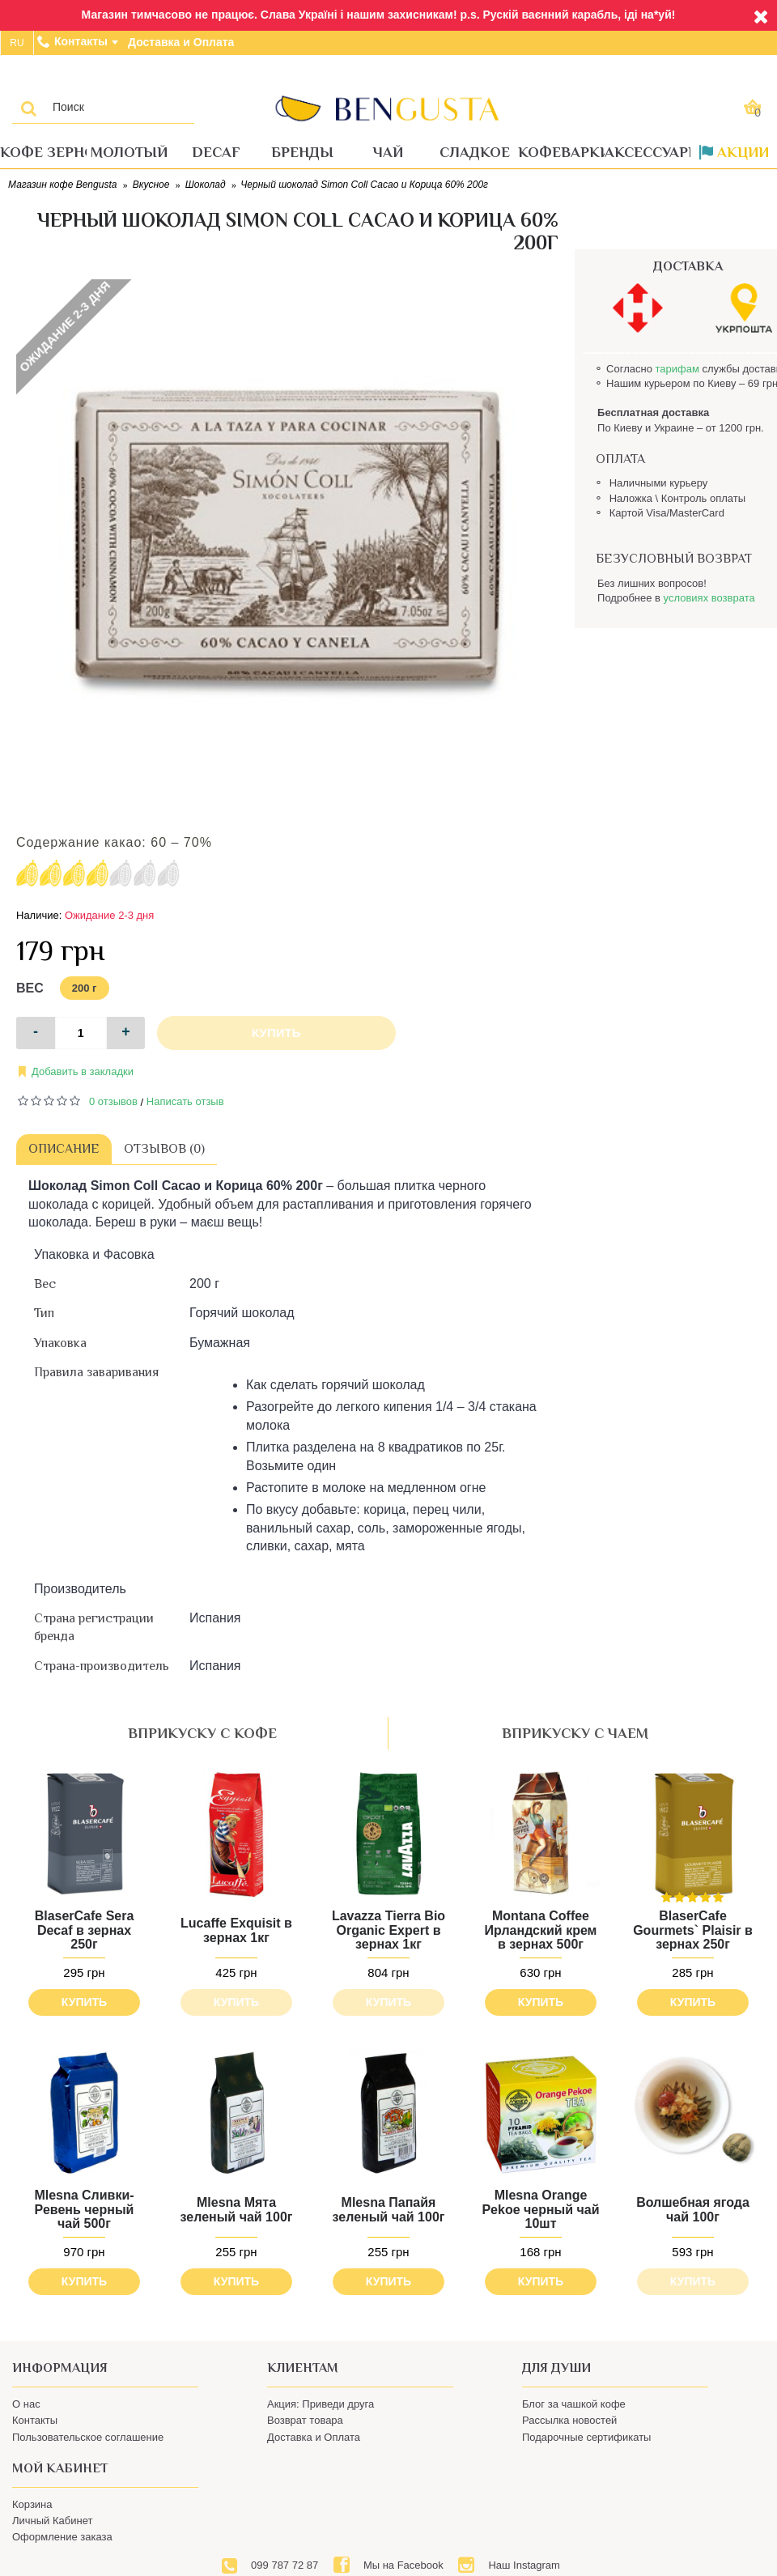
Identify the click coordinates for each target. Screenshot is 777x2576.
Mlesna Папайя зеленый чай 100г (376, 2203)
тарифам (676, 369)
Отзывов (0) (164, 1148)
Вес (30, 988)
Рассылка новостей (569, 2420)
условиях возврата (709, 598)
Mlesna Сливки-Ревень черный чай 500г (84, 2204)
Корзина (32, 2504)
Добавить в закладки (83, 1071)
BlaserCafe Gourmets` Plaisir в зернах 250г (668, 1930)
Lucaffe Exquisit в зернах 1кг (230, 1930)
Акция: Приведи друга (320, 2404)
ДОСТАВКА (688, 266)
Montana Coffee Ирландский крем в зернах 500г (521, 1930)
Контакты (34, 2420)
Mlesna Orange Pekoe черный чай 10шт (521, 2204)
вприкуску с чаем (575, 1733)
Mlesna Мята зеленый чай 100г (230, 2203)
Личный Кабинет (52, 2520)
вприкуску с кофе (202, 1733)
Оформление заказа (62, 2537)
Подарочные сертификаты (586, 2437)
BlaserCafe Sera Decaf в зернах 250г (84, 1930)
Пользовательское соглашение (87, 2437)
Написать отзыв (185, 1101)
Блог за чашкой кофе (574, 2404)
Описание (64, 1148)
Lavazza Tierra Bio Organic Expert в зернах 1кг (375, 1930)
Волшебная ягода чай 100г (667, 2203)
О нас (26, 2404)
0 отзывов (113, 1101)
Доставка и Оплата (313, 2437)
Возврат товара (305, 2420)
